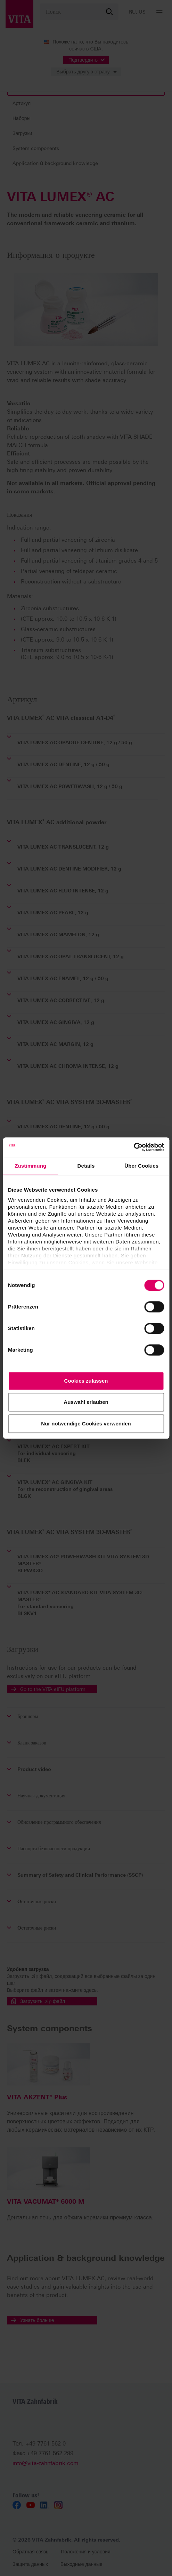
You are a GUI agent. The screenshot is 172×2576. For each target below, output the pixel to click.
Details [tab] (86, 1166)
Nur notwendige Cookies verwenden (86, 1423)
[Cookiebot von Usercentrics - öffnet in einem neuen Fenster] (133, 1147)
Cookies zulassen (86, 1381)
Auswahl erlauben (86, 1402)
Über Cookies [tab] (141, 1166)
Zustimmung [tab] (30, 1166)
